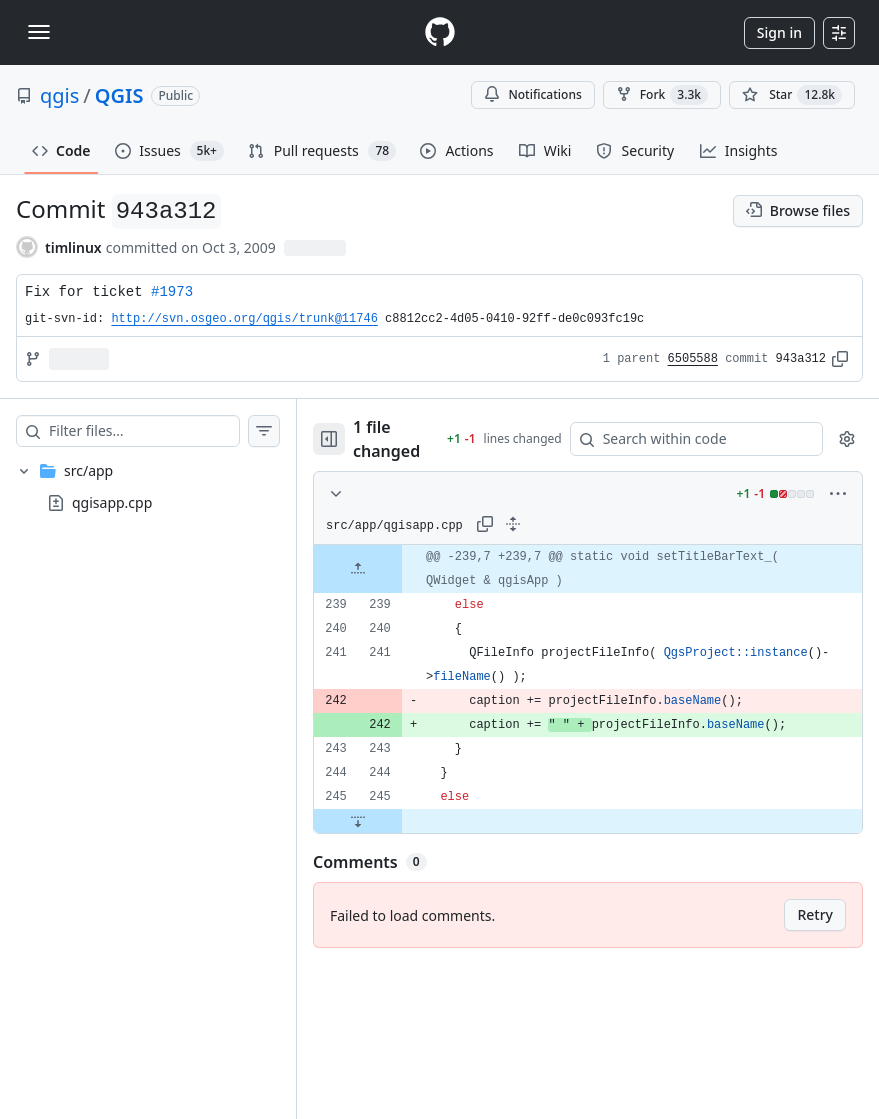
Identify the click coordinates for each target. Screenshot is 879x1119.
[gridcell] (588, 569)
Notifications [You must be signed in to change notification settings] (532, 94)
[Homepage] (440, 32)
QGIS (119, 95)
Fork (662, 95)
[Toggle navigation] (39, 32)
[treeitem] (148, 487)
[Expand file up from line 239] (358, 569)
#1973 (172, 292)
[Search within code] (687, 439)
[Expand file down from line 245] (358, 821)
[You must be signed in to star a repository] (792, 95)
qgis (59, 95)
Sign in (779, 32)
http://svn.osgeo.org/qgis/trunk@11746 (244, 319)
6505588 (693, 359)
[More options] (838, 494)
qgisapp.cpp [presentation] (112, 502)
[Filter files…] (144, 431)
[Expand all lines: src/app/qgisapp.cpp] (513, 524)
